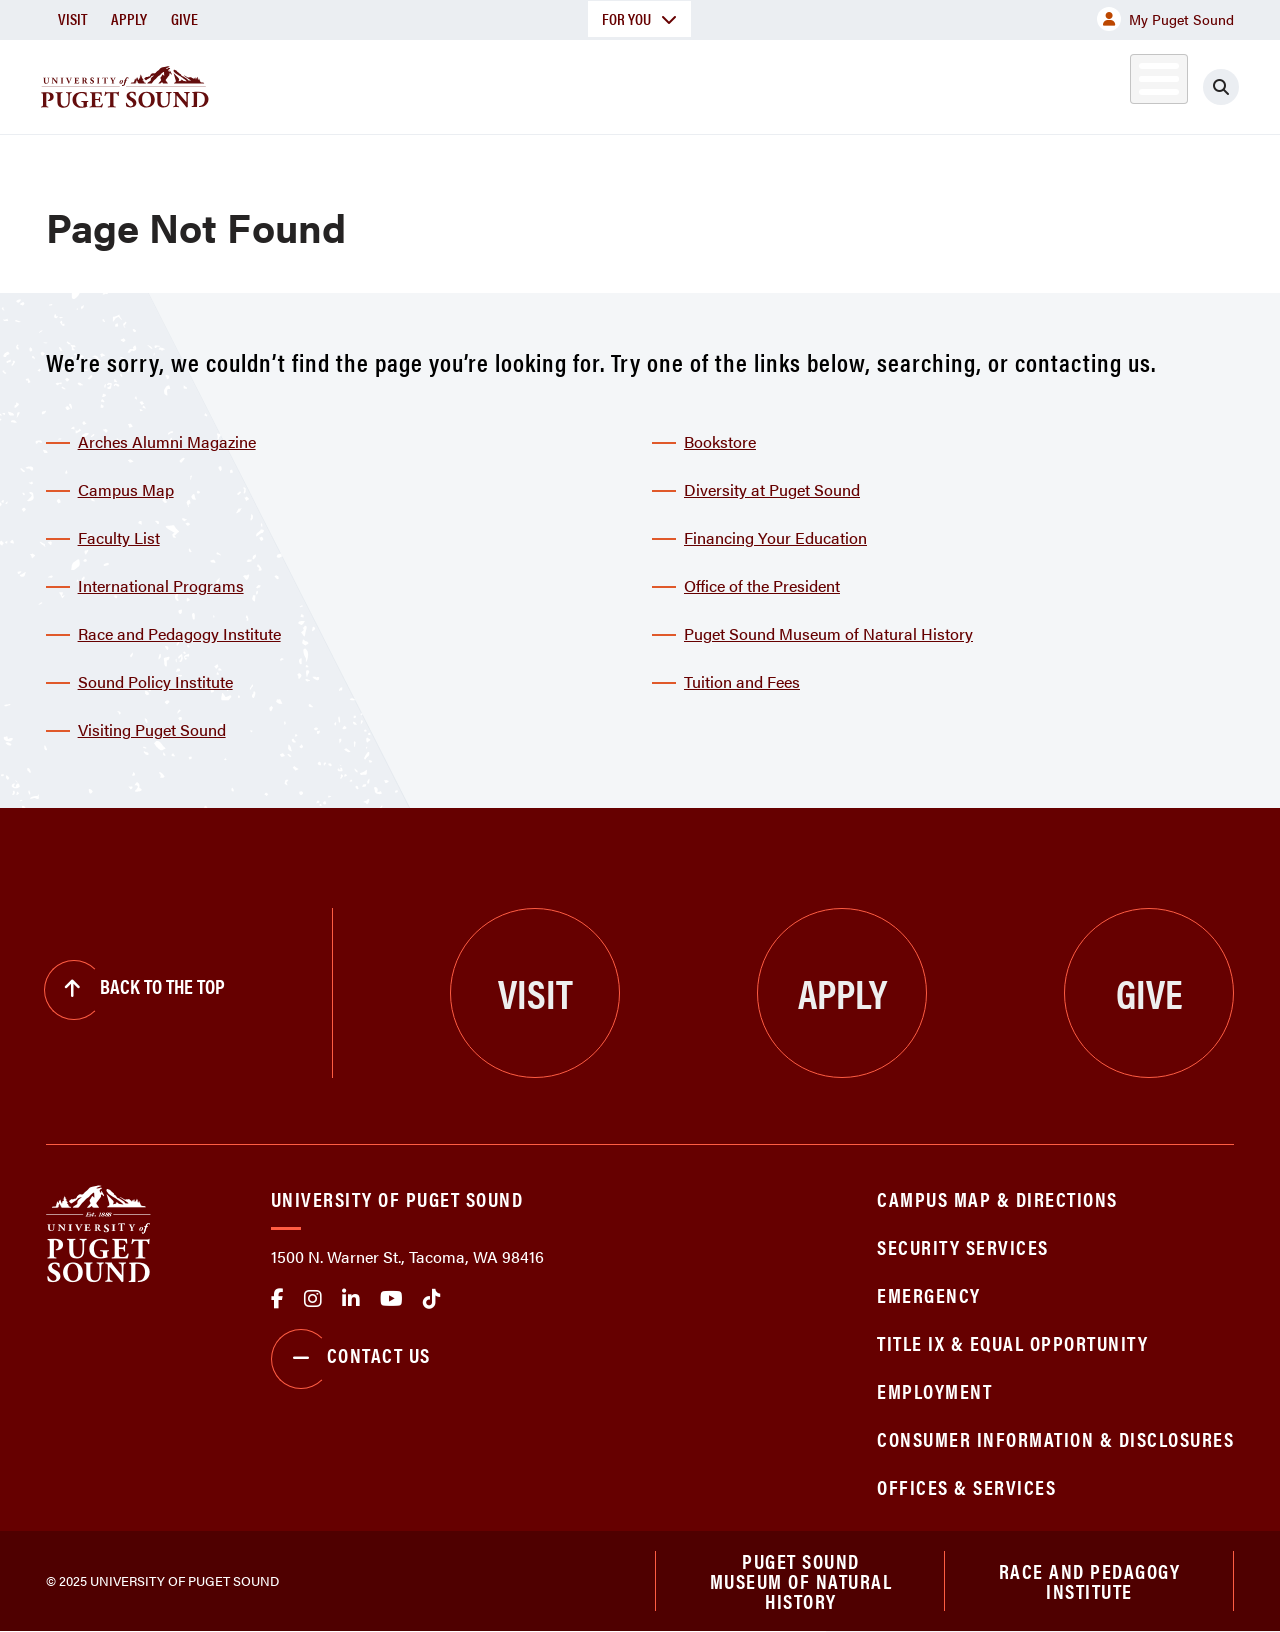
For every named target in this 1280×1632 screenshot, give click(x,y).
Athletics (1003, 83)
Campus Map (126, 489)
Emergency (929, 1294)
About (409, 83)
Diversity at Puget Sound (772, 489)
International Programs (161, 585)
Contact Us (351, 1359)
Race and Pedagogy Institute (179, 633)
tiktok (432, 1299)
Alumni (1109, 83)
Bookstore (720, 441)
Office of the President (762, 585)
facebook (277, 1299)
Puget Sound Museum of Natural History (828, 633)
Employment (934, 1390)
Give (184, 18)
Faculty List (119, 537)
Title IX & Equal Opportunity (1012, 1342)
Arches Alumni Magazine (167, 441)
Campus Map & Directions (997, 1198)
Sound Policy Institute (155, 681)
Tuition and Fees (742, 681)
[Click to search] (1221, 87)
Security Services (963, 1246)
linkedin (351, 1299)
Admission (692, 83)
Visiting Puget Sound (152, 729)
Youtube (391, 1299)
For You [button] (639, 18)
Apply (129, 18)
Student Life (849, 83)
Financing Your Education (775, 537)
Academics (542, 83)
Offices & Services (966, 1486)
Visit (72, 18)
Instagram (313, 1299)
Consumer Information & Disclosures (1055, 1438)
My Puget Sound (1165, 19)
